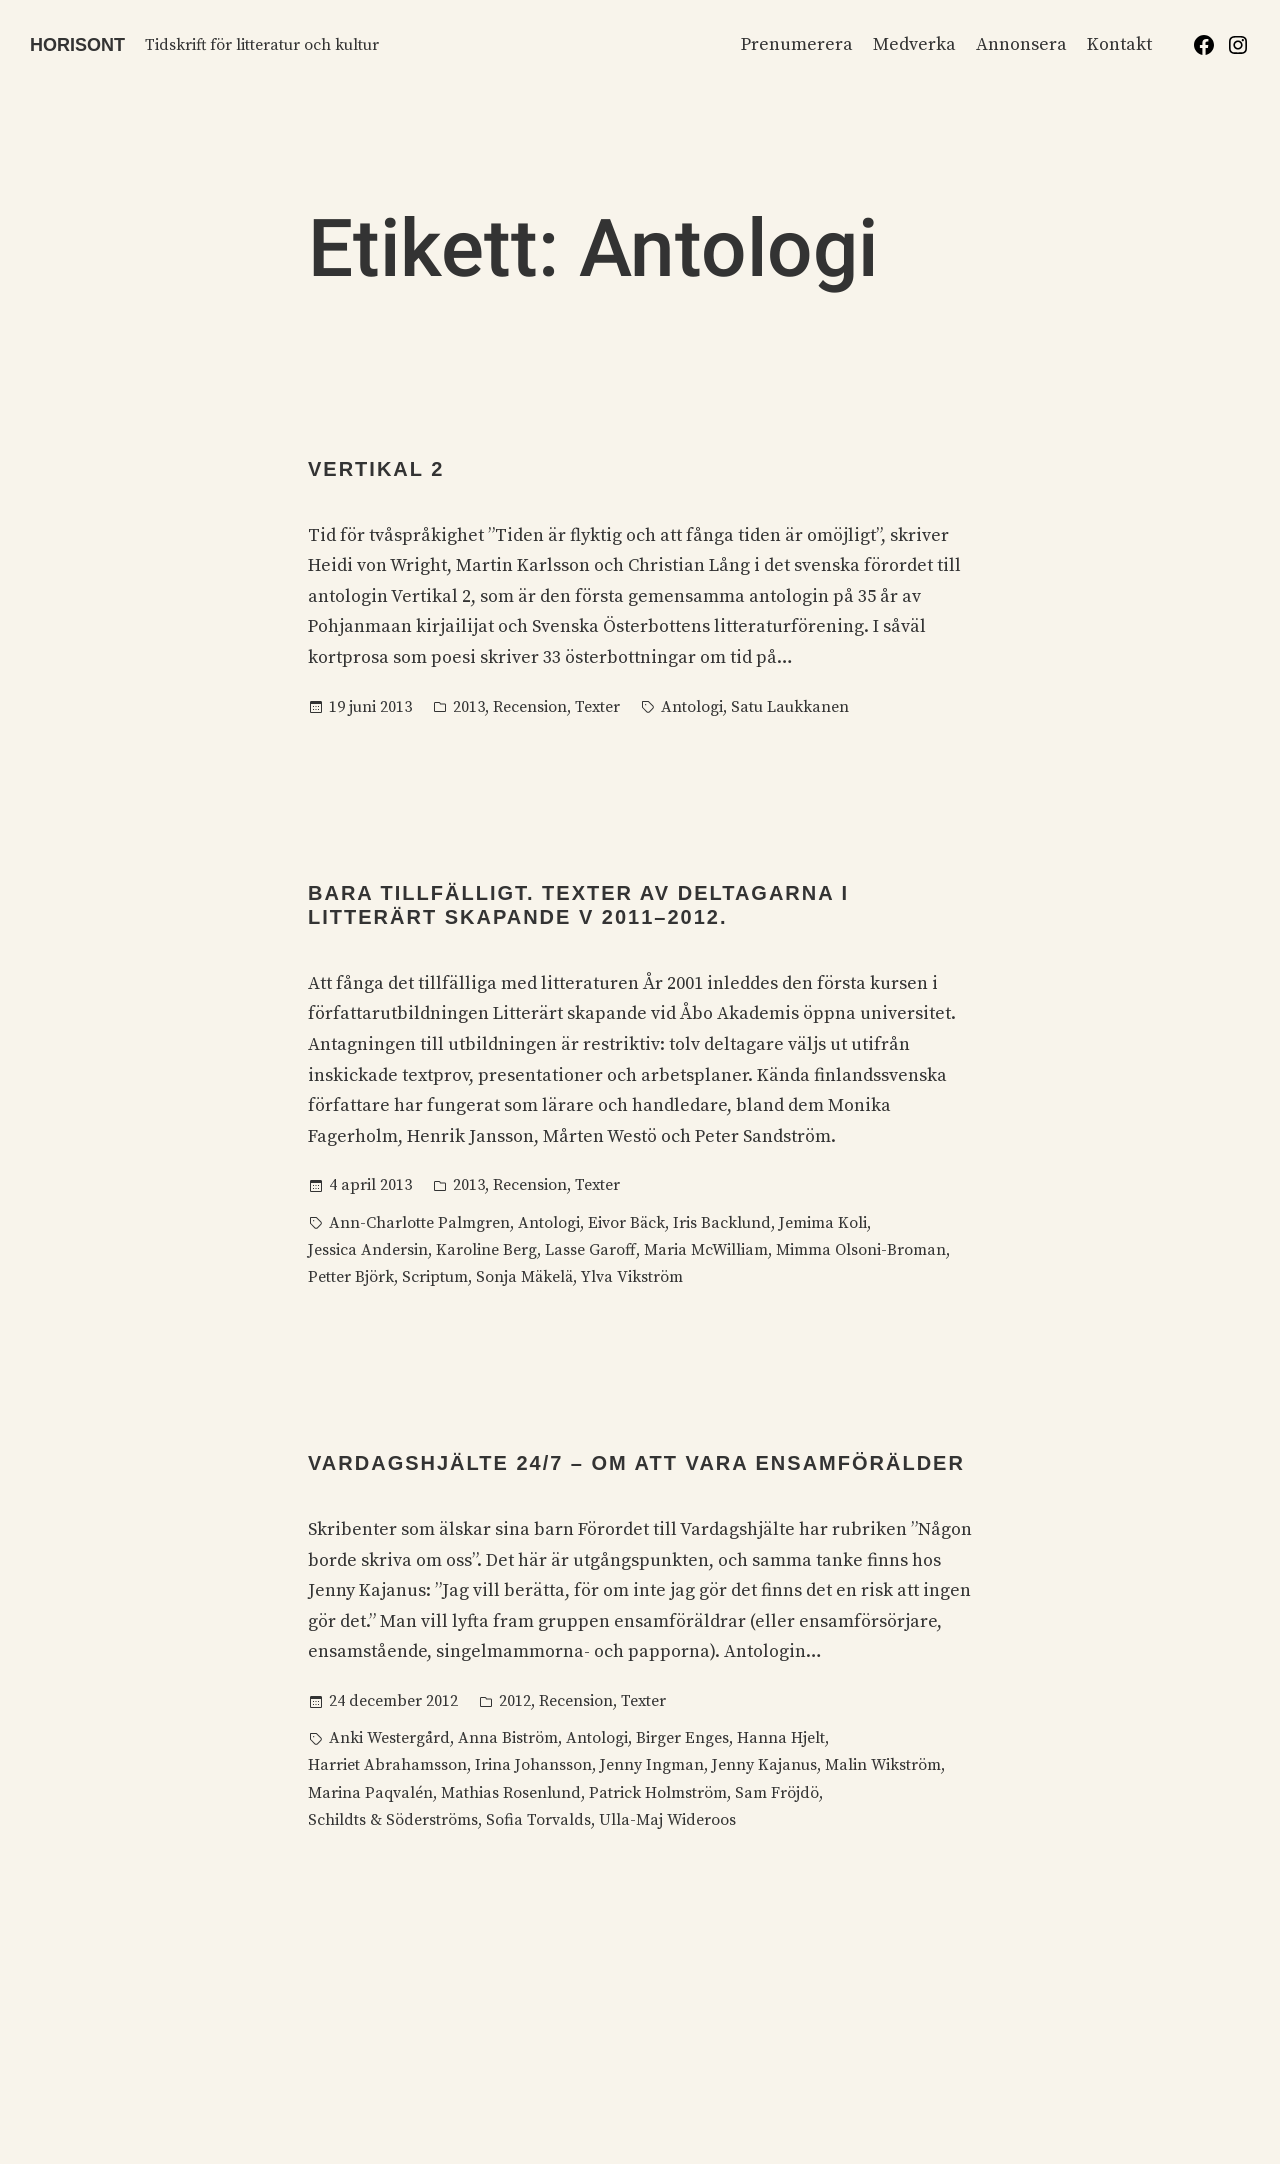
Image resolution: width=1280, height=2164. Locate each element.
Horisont (77, 45)
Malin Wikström (883, 1765)
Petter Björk (351, 1277)
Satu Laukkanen (790, 707)
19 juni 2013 (370, 707)
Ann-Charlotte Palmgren (419, 1223)
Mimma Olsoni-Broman (861, 1250)
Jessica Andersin (368, 1250)
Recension (530, 707)
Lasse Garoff (590, 1250)
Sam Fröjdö (777, 1793)
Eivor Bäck (626, 1223)
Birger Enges (682, 1738)
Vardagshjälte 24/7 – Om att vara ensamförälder (636, 1463)
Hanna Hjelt (781, 1738)
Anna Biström (508, 1738)
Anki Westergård (389, 1738)
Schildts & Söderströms (393, 1820)
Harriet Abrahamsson (387, 1765)
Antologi (692, 707)
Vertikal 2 (376, 469)
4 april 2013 (370, 1185)
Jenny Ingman (652, 1765)
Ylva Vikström (632, 1277)
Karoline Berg (486, 1250)
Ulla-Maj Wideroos (667, 1820)
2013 (469, 707)
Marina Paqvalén (370, 1793)
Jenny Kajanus (764, 1765)
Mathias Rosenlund (511, 1793)
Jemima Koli (823, 1223)
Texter (597, 707)
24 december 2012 (393, 1701)
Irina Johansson (533, 1765)
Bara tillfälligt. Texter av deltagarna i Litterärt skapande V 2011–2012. (578, 905)
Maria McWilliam (706, 1250)
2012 (515, 1701)
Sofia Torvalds (538, 1820)
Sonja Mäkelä (524, 1277)
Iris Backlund (722, 1223)
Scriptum (435, 1277)
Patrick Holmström (658, 1793)
